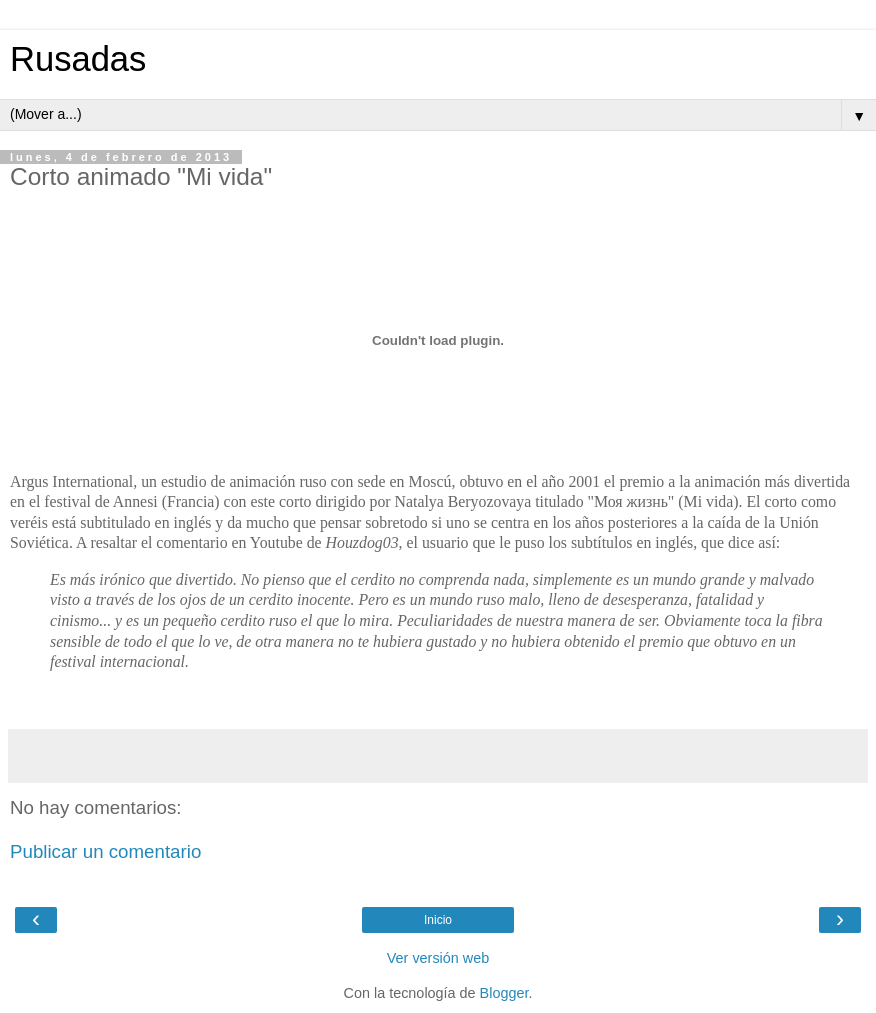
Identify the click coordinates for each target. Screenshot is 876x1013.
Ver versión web (438, 958)
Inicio (438, 920)
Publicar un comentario (105, 851)
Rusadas (78, 59)
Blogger (504, 993)
